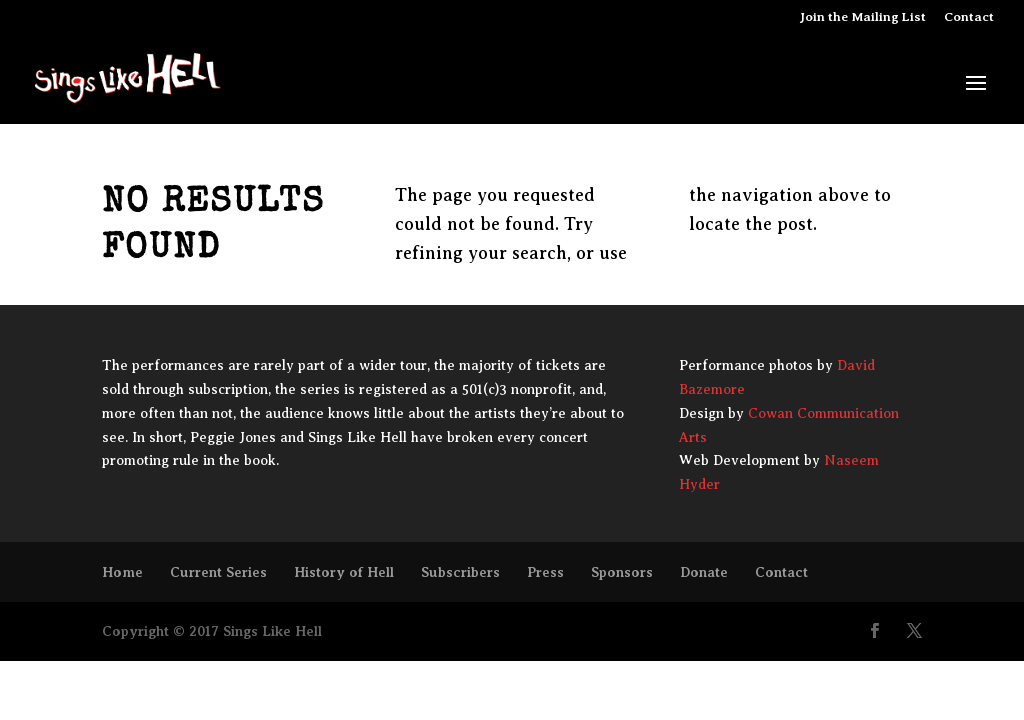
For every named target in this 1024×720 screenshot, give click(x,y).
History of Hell (344, 572)
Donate (704, 572)
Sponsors (622, 572)
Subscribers (460, 572)
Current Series (218, 572)
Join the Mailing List (863, 17)
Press (545, 572)
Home (122, 572)
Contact (969, 17)
